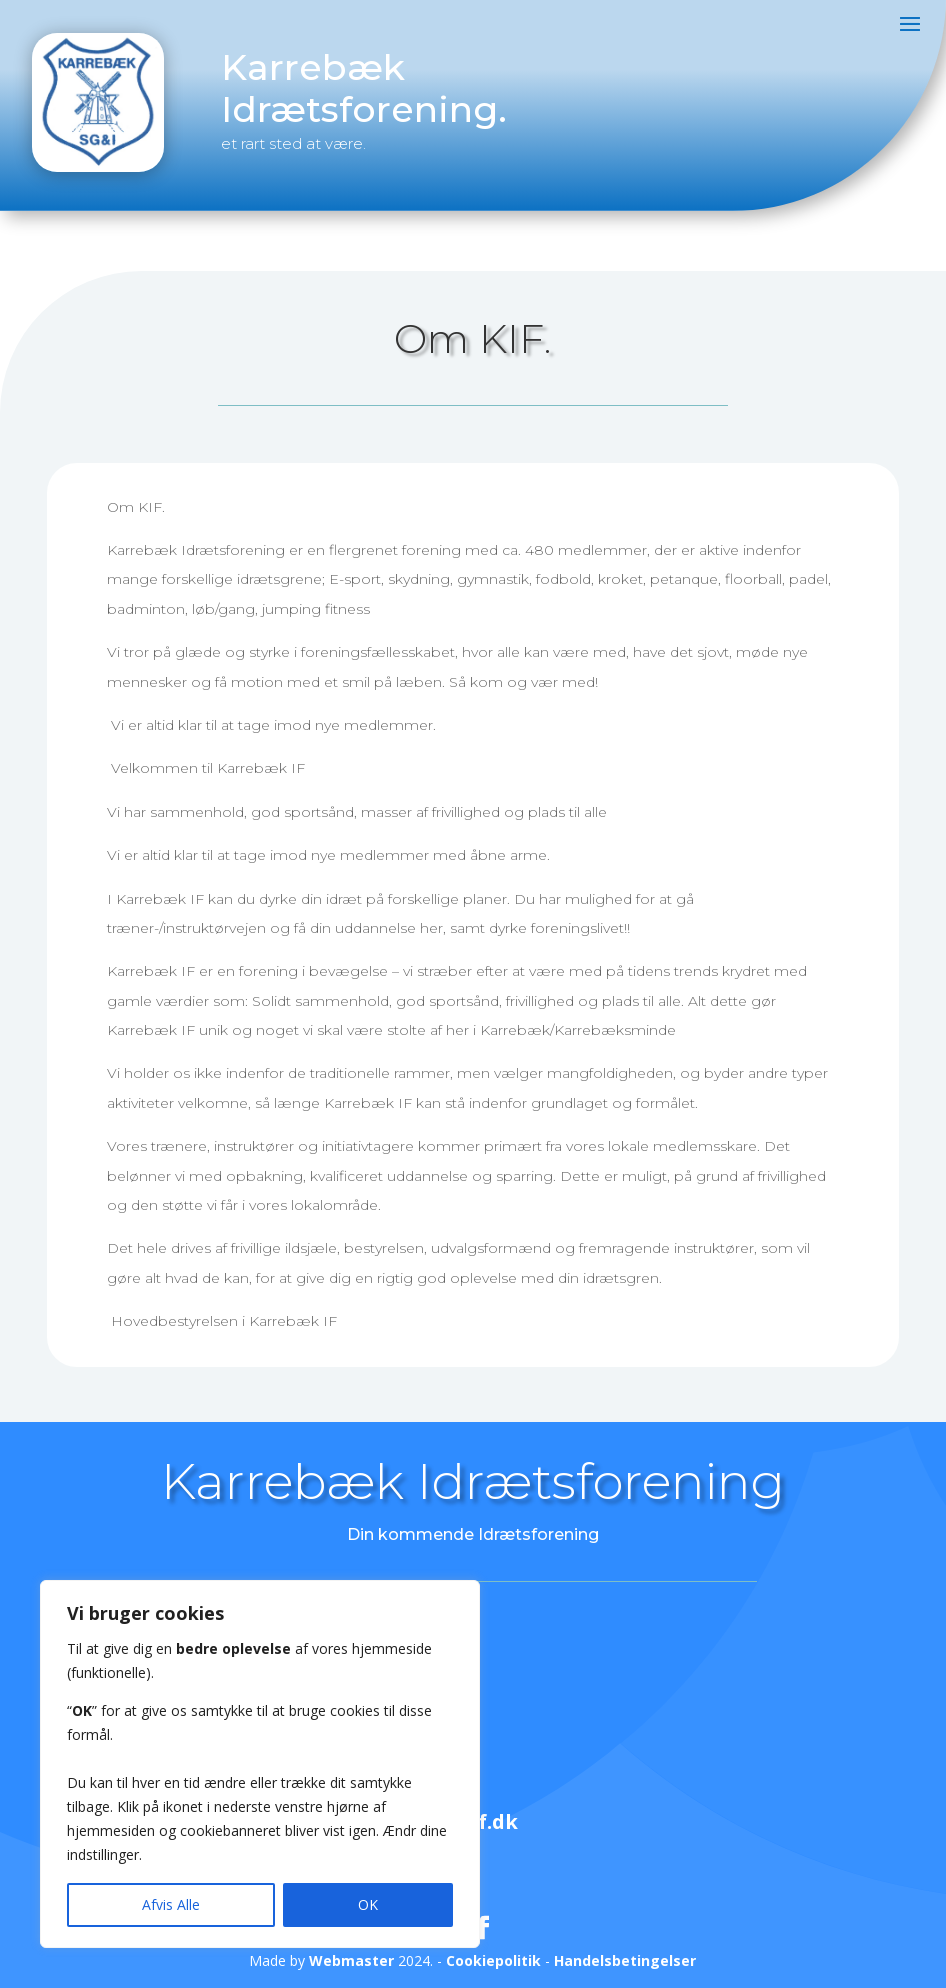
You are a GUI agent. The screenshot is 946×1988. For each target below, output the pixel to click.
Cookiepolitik (493, 1960)
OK (368, 1904)
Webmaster (351, 1960)
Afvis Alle (171, 1904)
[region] (260, 1764)
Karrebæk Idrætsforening (473, 1481)
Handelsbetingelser (625, 1960)
